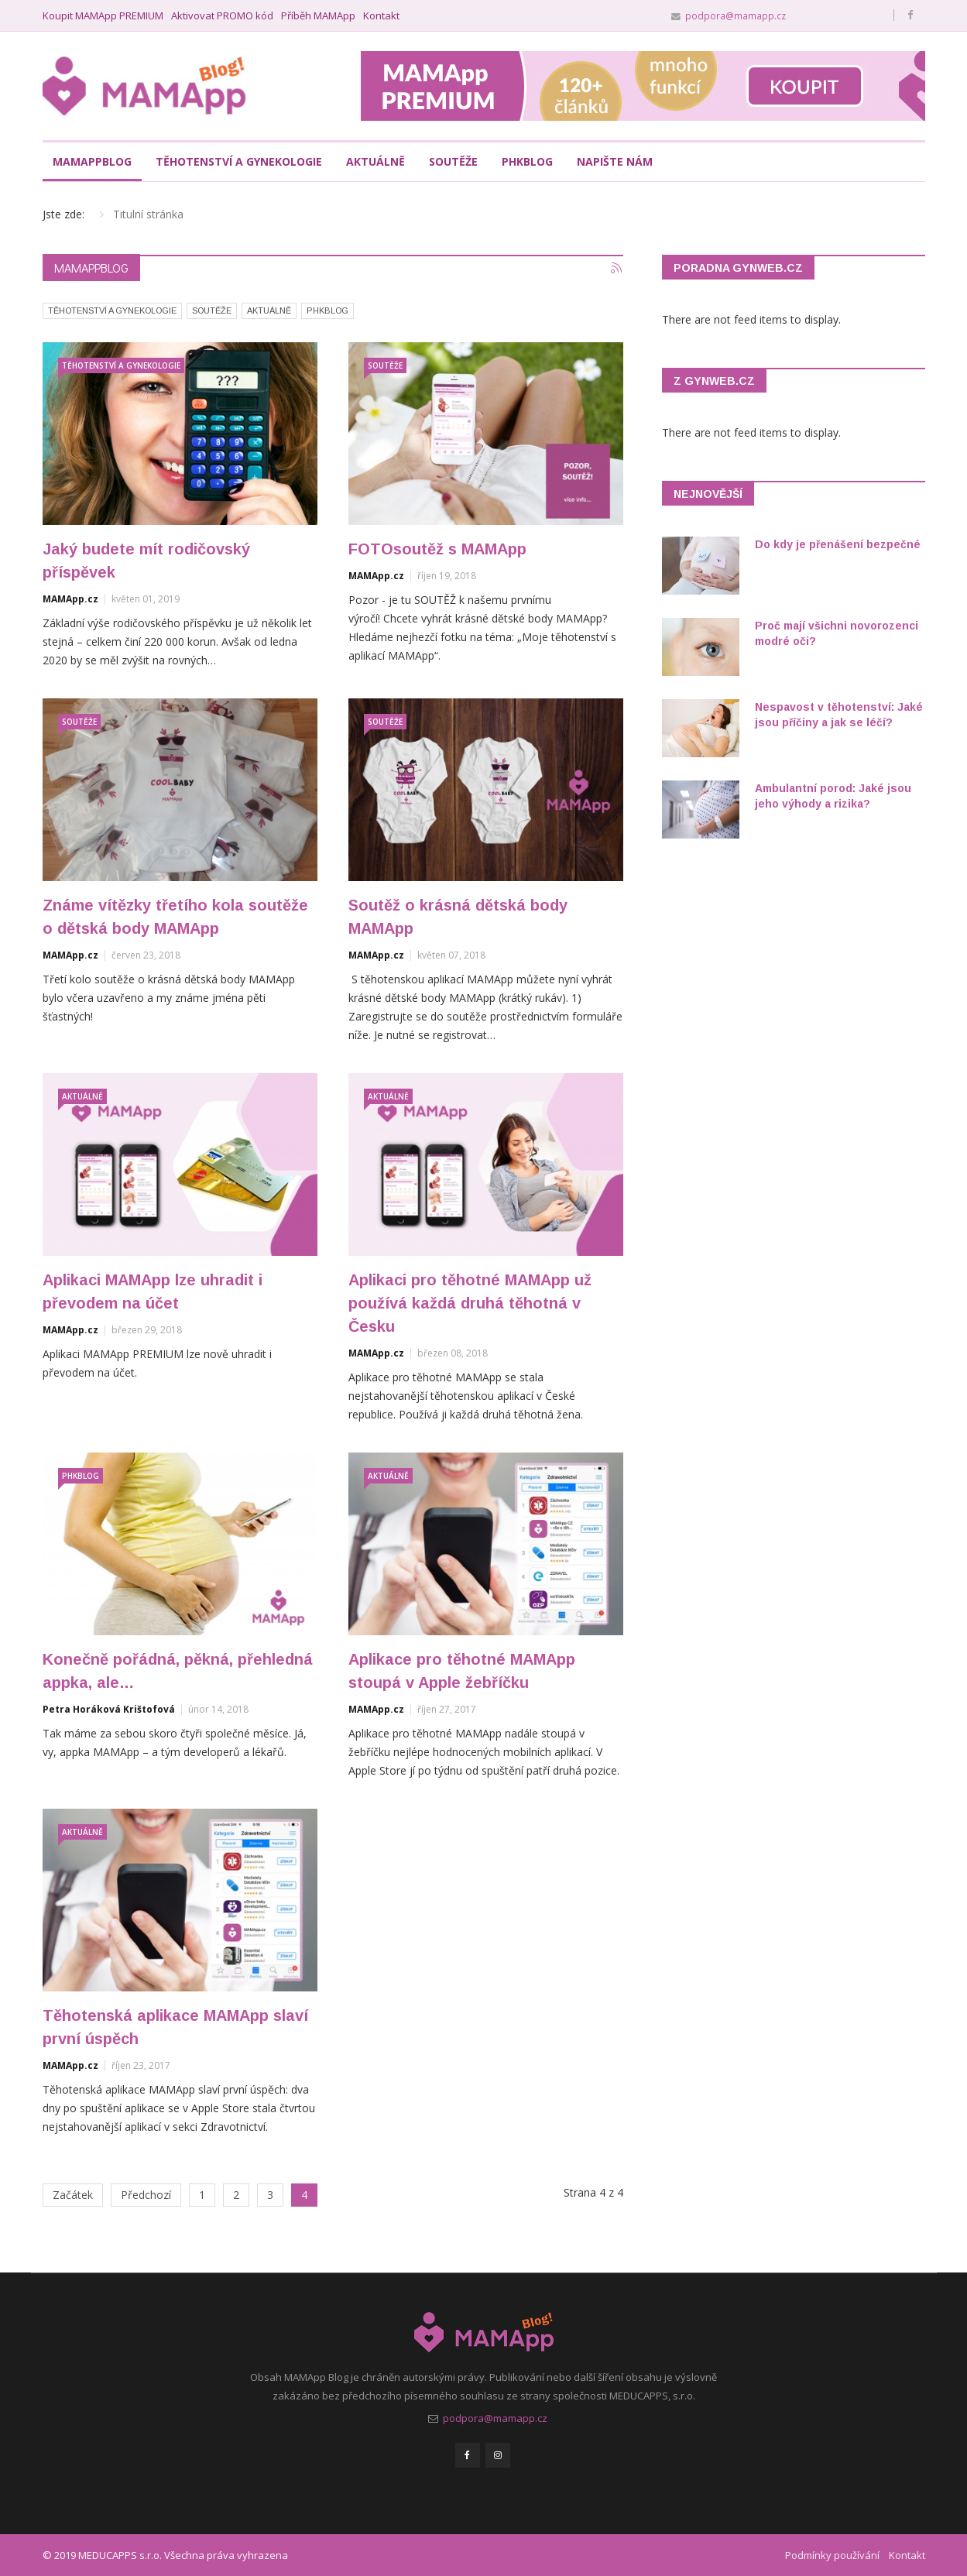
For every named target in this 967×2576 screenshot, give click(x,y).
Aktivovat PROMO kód (222, 16)
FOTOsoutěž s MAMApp (437, 548)
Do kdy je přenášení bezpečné (838, 544)
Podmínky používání (832, 2555)
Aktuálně (375, 161)
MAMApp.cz (70, 598)
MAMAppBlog (92, 161)
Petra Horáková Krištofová (109, 1709)
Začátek (73, 2194)
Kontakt (381, 16)
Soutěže (453, 161)
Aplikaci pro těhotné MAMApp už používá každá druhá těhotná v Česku (470, 1303)
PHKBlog (327, 310)
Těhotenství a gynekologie (239, 161)
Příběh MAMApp (318, 16)
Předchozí (146, 2194)
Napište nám (615, 161)
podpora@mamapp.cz (735, 15)
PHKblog (527, 161)
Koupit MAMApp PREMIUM (103, 16)
